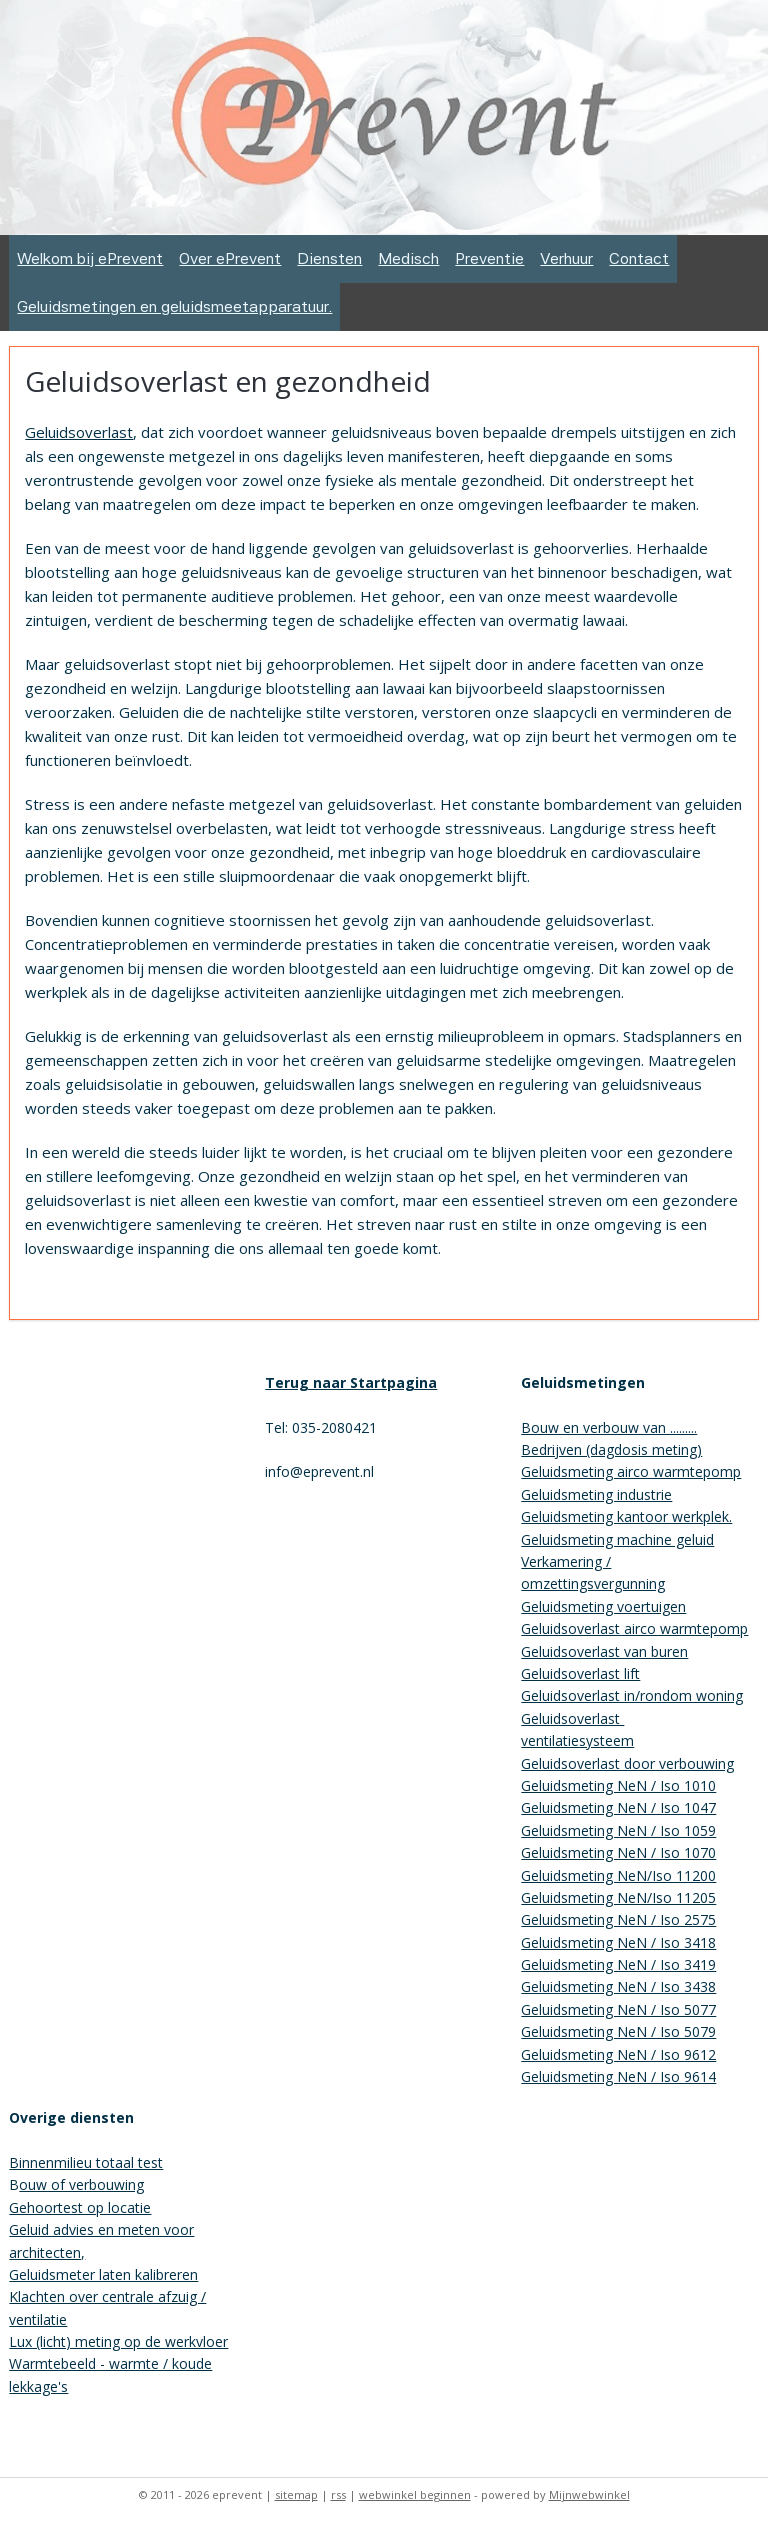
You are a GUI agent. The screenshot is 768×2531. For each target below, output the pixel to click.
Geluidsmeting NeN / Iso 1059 (618, 1830)
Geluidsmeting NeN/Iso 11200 (618, 1875)
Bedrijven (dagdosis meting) (611, 1449)
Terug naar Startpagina (351, 1382)
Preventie (489, 258)
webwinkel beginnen (415, 2494)
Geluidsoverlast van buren (604, 1651)
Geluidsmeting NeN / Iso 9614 (618, 2076)
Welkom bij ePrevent (90, 258)
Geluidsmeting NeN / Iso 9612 (618, 2054)
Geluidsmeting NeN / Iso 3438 (618, 1986)
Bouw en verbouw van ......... (609, 1427)
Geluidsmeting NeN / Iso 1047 (618, 1807)
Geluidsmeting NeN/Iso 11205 (618, 1897)
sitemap (296, 2494)
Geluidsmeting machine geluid (617, 1539)
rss (338, 2494)
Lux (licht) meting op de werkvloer (118, 2341)
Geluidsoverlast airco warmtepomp (634, 1628)
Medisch (408, 258)
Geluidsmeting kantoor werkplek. (626, 1516)
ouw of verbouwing (81, 2184)
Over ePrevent (230, 258)
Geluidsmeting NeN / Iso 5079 (618, 2031)
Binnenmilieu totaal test (86, 2162)
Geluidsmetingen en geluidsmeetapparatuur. (174, 306)
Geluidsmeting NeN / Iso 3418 (618, 1942)
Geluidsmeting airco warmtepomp (631, 1471)
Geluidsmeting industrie (596, 1494)
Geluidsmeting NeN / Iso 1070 (618, 1852)
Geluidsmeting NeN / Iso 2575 (618, 1919)
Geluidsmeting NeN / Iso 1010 (618, 1785)
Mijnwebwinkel (589, 2494)
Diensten (329, 258)
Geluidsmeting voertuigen (603, 1606)
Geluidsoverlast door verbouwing (627, 1763)
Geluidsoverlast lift (580, 1673)
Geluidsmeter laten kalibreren (103, 2274)
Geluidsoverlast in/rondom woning (632, 1695)
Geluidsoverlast (79, 432)
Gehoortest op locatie (80, 2207)
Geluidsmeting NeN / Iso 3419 (618, 1964)
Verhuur (566, 258)
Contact (639, 258)
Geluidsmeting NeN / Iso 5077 (618, 2009)
